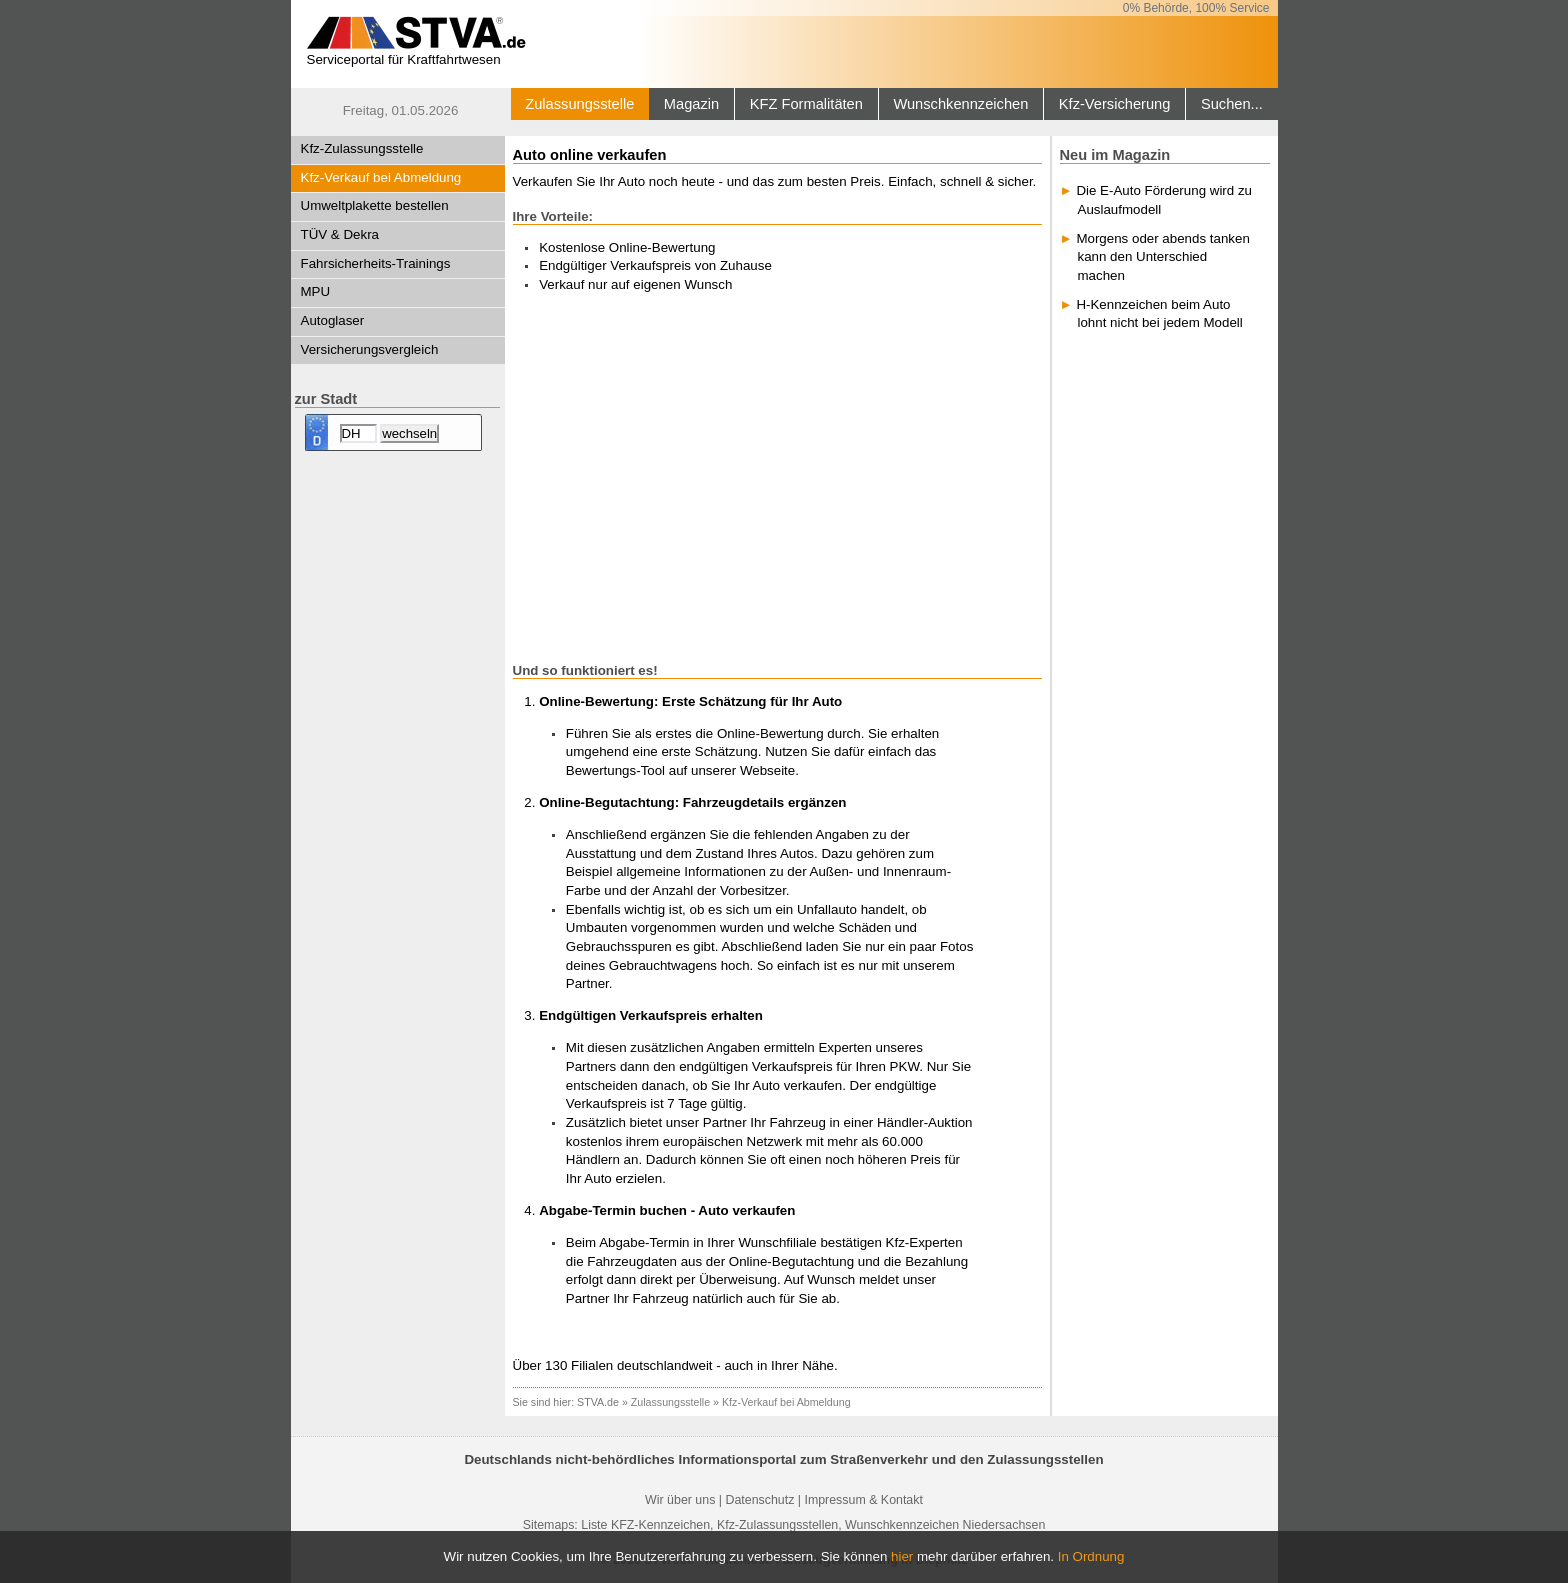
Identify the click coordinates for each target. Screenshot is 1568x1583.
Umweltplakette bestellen (375, 205)
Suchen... (1232, 104)
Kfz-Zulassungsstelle (362, 148)
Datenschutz (759, 1500)
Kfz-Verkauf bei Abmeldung (381, 177)
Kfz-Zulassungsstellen (777, 1525)
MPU (316, 291)
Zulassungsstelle (579, 104)
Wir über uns (680, 1500)
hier (902, 1556)
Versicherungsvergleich (370, 349)
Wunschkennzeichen (960, 104)
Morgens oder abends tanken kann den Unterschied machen (1162, 257)
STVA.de (598, 1402)
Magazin (691, 104)
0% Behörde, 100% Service (1196, 8)
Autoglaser (333, 320)
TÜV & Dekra (340, 234)
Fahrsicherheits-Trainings (376, 263)
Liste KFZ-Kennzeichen (645, 1525)
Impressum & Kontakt (863, 1500)
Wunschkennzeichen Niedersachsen (945, 1525)
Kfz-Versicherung (1115, 104)
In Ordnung (1091, 1556)
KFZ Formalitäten (806, 104)
